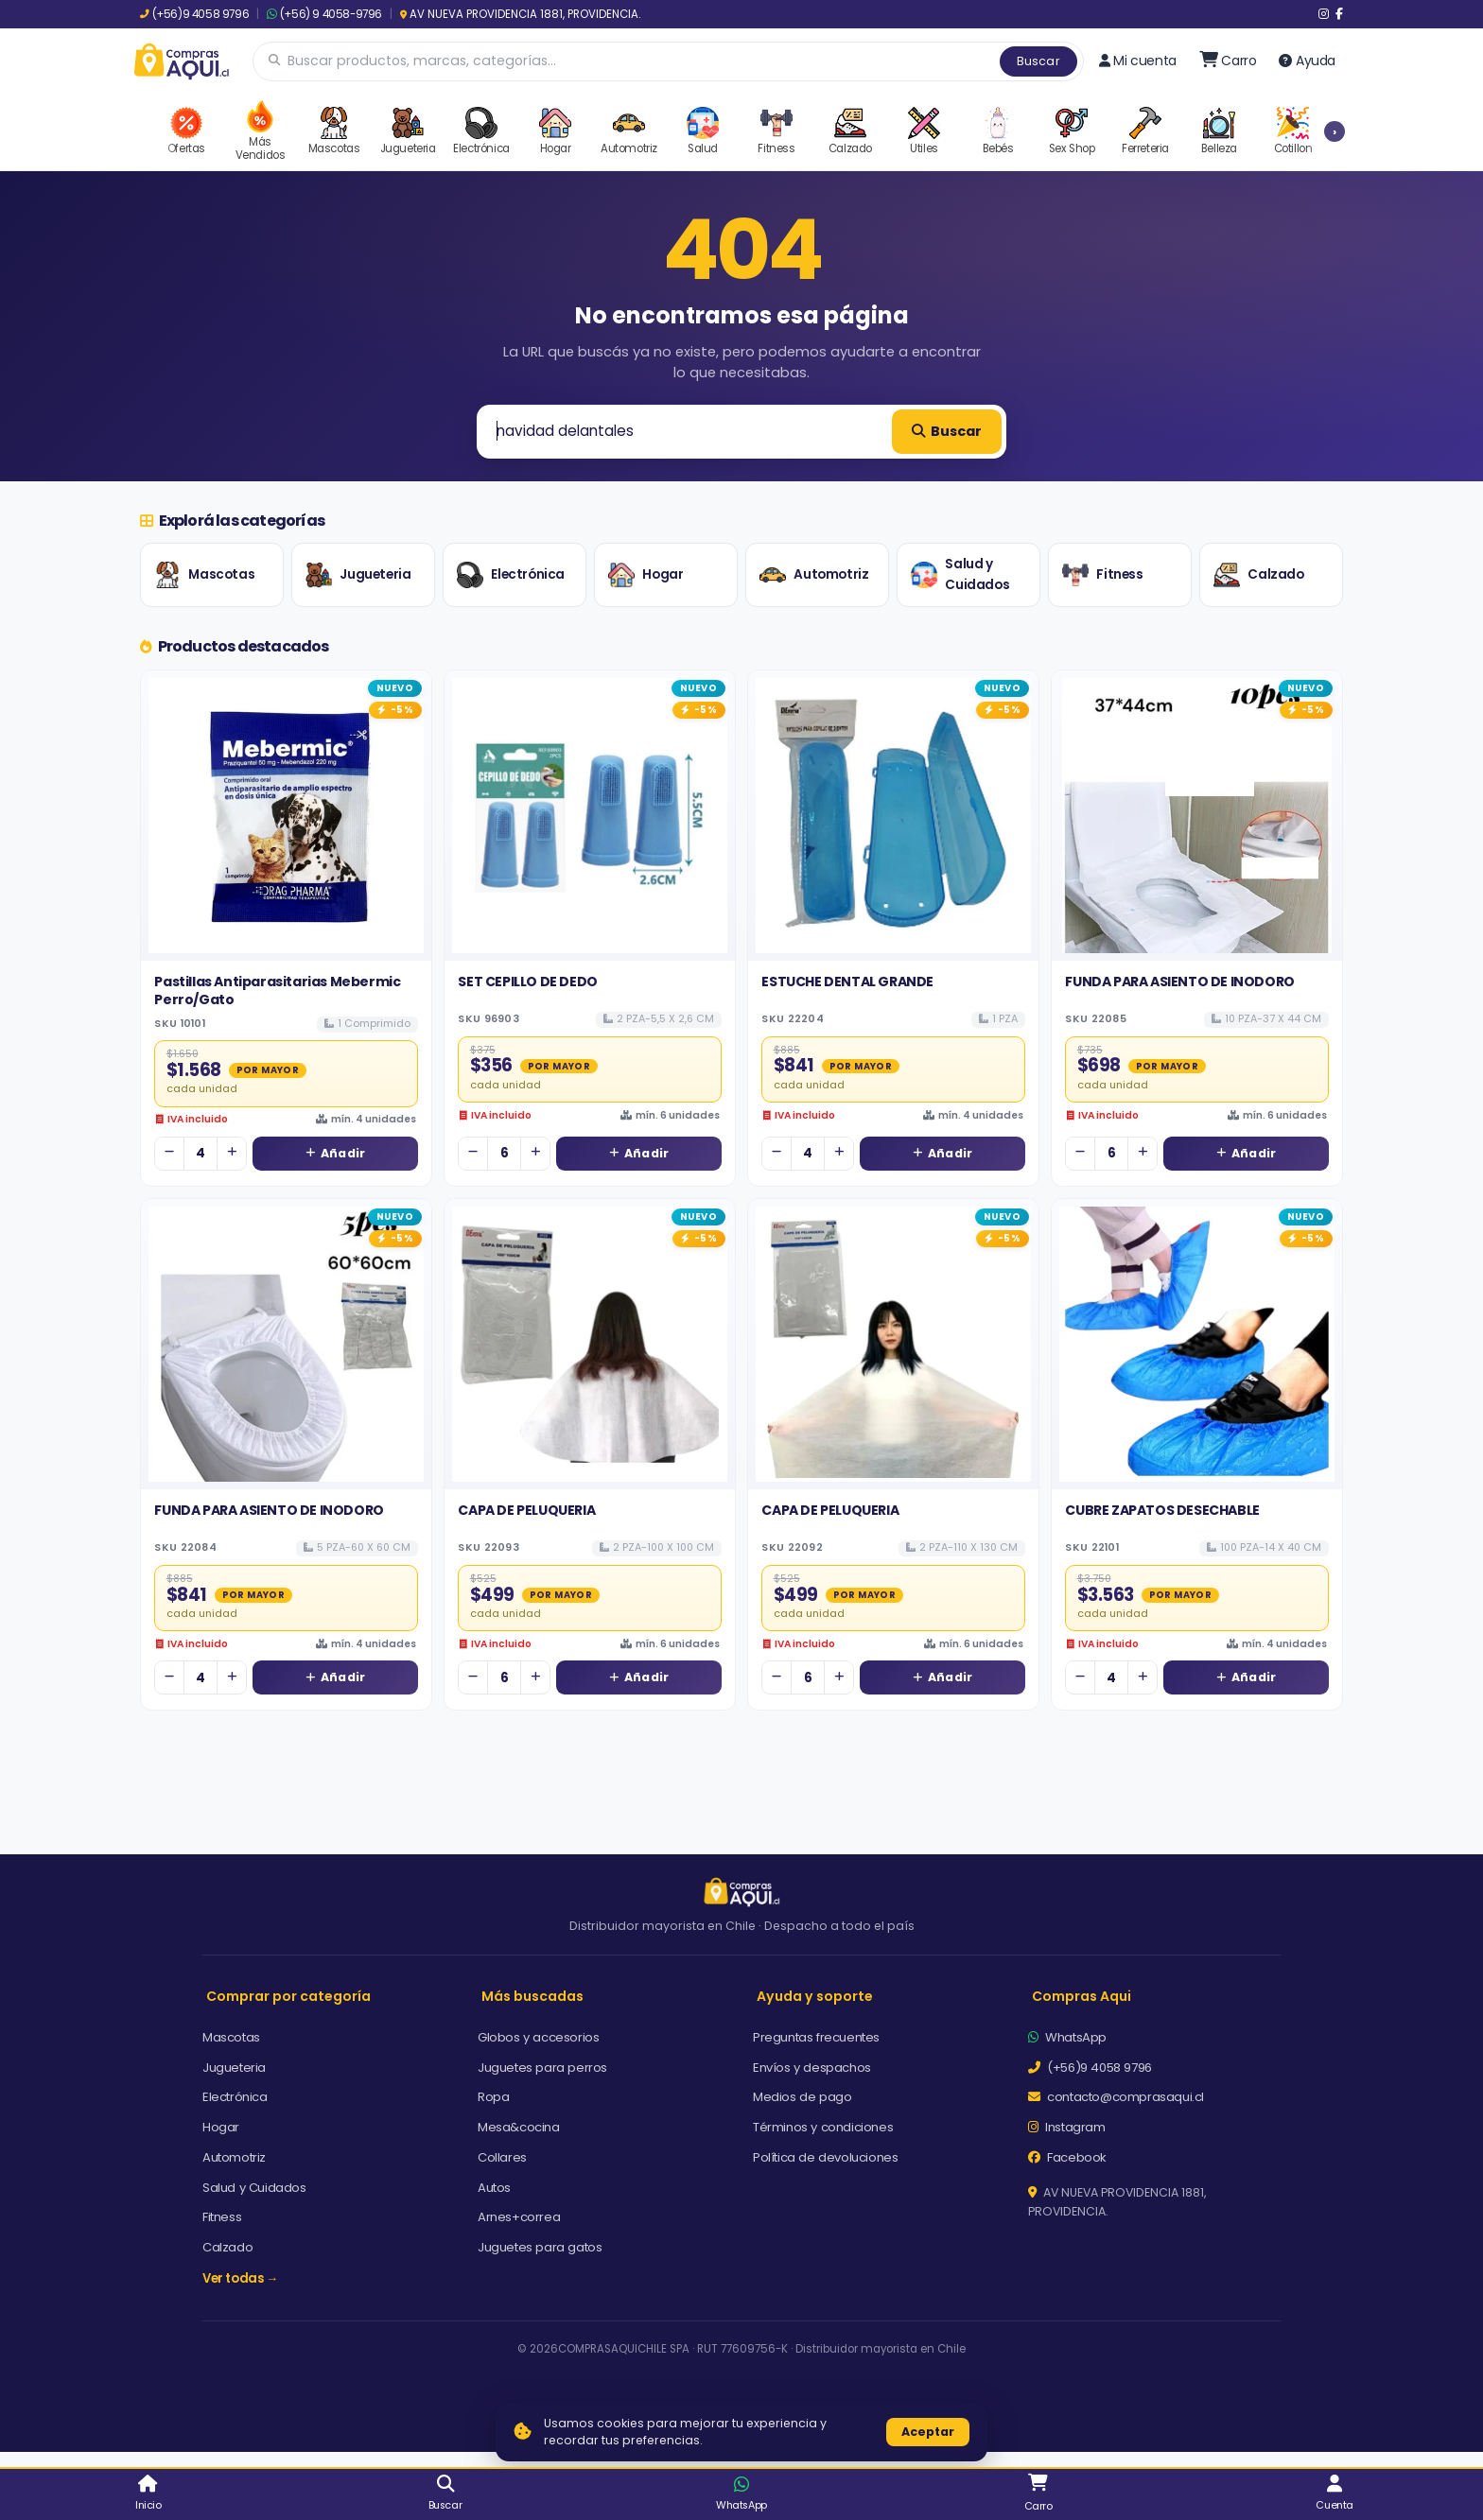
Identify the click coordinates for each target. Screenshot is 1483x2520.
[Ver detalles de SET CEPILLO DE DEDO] (590, 815)
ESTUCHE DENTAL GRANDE (847, 981)
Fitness (1102, 575)
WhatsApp (1067, 2037)
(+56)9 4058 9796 (194, 14)
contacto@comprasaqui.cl (1116, 2097)
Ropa (493, 2097)
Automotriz (813, 575)
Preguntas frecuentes (816, 2037)
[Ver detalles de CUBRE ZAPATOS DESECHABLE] (1197, 1344)
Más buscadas (532, 1996)
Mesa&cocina (519, 2127)
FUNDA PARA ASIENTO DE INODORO (1179, 981)
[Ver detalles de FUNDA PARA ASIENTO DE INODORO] (1197, 815)
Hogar (645, 575)
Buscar (1038, 61)
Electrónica (511, 575)
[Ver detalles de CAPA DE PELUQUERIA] (590, 1344)
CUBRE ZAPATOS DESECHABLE (1162, 1510)
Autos (494, 2188)
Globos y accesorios (538, 2037)
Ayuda (1307, 60)
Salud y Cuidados (960, 574)
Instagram (1067, 2127)
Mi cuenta (1138, 60)
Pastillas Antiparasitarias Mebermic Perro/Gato (277, 990)
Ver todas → (240, 2278)
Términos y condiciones (823, 2127)
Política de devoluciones (825, 2157)
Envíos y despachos (812, 2068)
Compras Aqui (1081, 1996)
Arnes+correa (519, 2217)
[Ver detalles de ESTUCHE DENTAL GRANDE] (893, 815)
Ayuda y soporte (815, 1996)
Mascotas (204, 575)
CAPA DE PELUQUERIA (526, 1510)
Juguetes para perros (542, 2068)
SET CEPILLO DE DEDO (527, 981)
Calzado (1258, 575)
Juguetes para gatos (540, 2247)
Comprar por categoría (288, 1996)
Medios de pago (802, 2097)
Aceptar (927, 2432)
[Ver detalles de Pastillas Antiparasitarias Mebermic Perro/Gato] (286, 815)
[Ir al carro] (1228, 60)
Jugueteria (357, 575)
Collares (502, 2157)
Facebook (1067, 2157)
